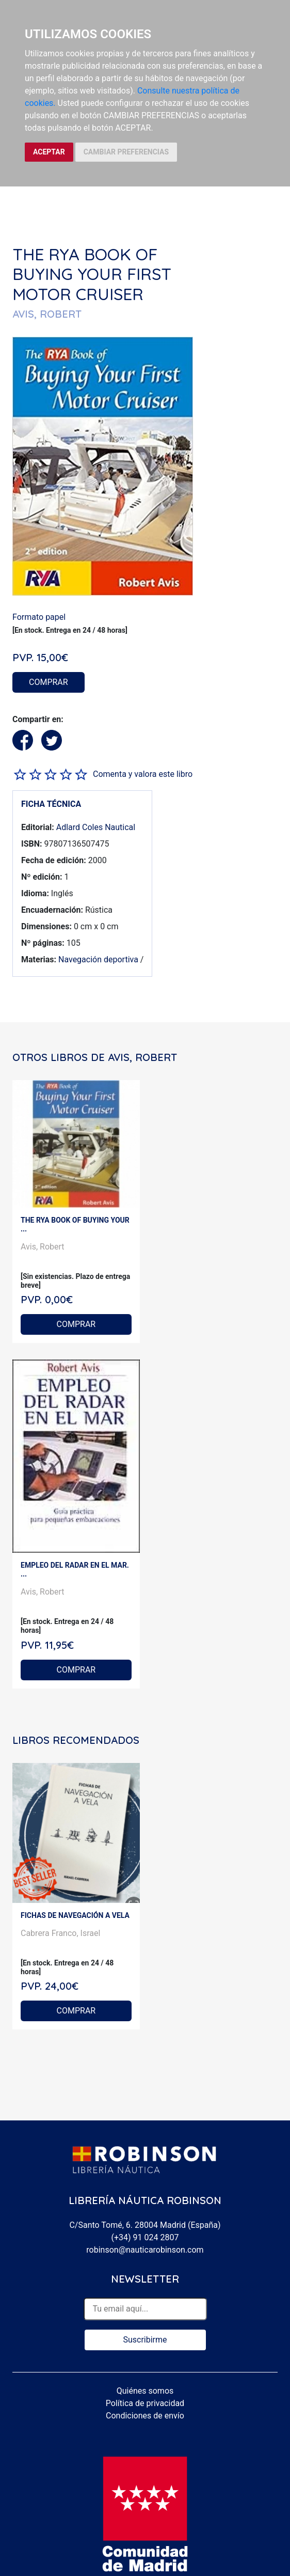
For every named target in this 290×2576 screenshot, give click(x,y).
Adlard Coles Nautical (96, 827)
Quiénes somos (145, 2391)
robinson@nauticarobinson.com (144, 2250)
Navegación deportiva (98, 959)
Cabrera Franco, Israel (60, 1933)
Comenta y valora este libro (142, 774)
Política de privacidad (145, 2403)
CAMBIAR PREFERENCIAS (126, 152)
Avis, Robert (43, 1247)
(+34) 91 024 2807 (145, 2237)
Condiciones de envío (145, 2416)
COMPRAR (48, 682)
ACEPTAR (49, 152)
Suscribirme (145, 2340)
